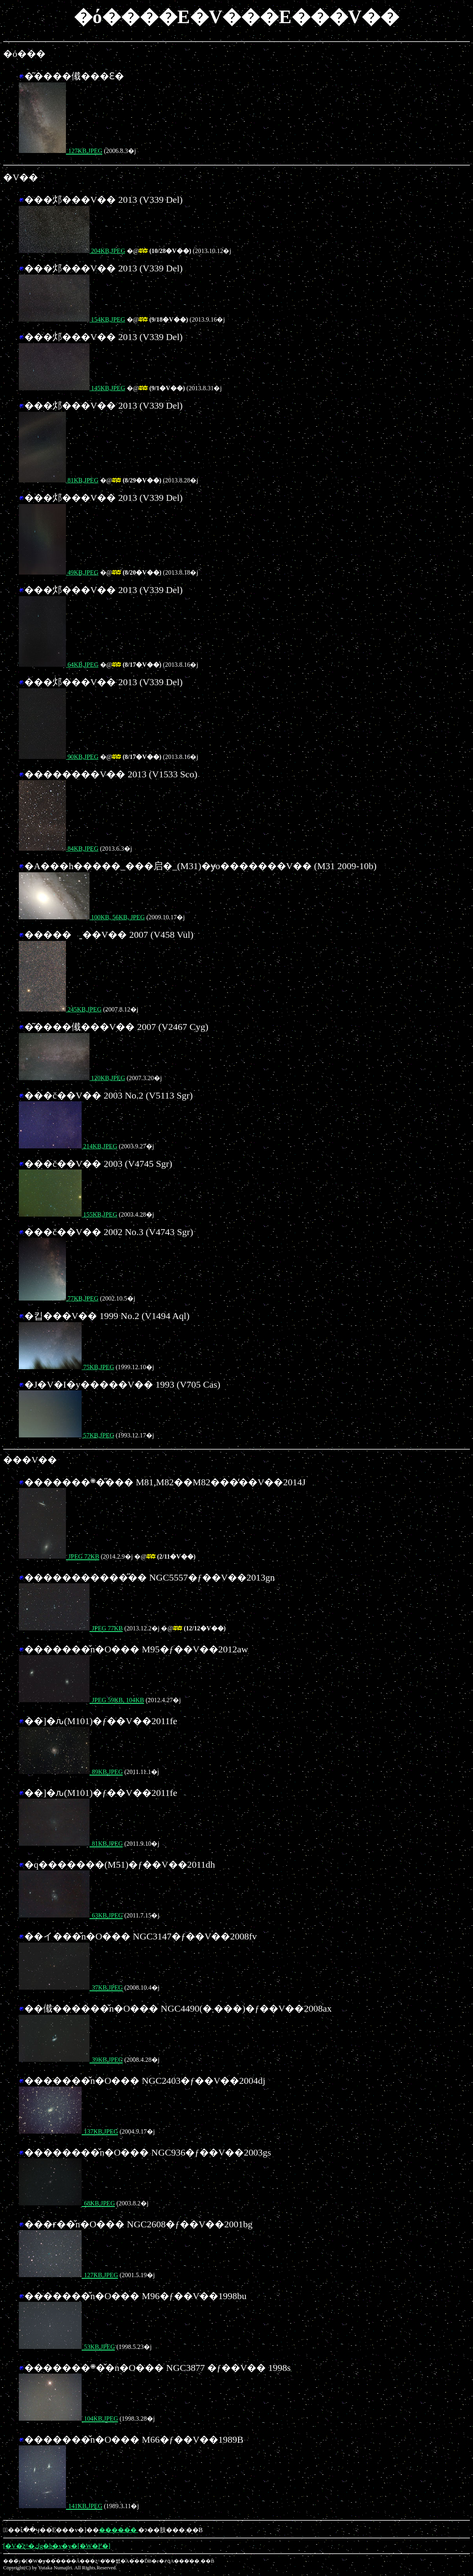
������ (118, 2530)
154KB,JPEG (72, 319)
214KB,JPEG (68, 1146)
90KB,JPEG (59, 756)
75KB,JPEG (66, 1367)
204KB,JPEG (72, 250)
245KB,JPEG (60, 1009)
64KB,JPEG (59, 664)
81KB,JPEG (59, 480)
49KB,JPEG (59, 572)
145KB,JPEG (72, 388)
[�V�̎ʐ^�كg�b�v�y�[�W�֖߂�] (56, 2546)
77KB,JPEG (59, 1298)
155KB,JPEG (68, 1214)
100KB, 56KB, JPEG (82, 917)
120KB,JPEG (72, 1078)
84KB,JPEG (59, 848)
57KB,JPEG (66, 1435)
